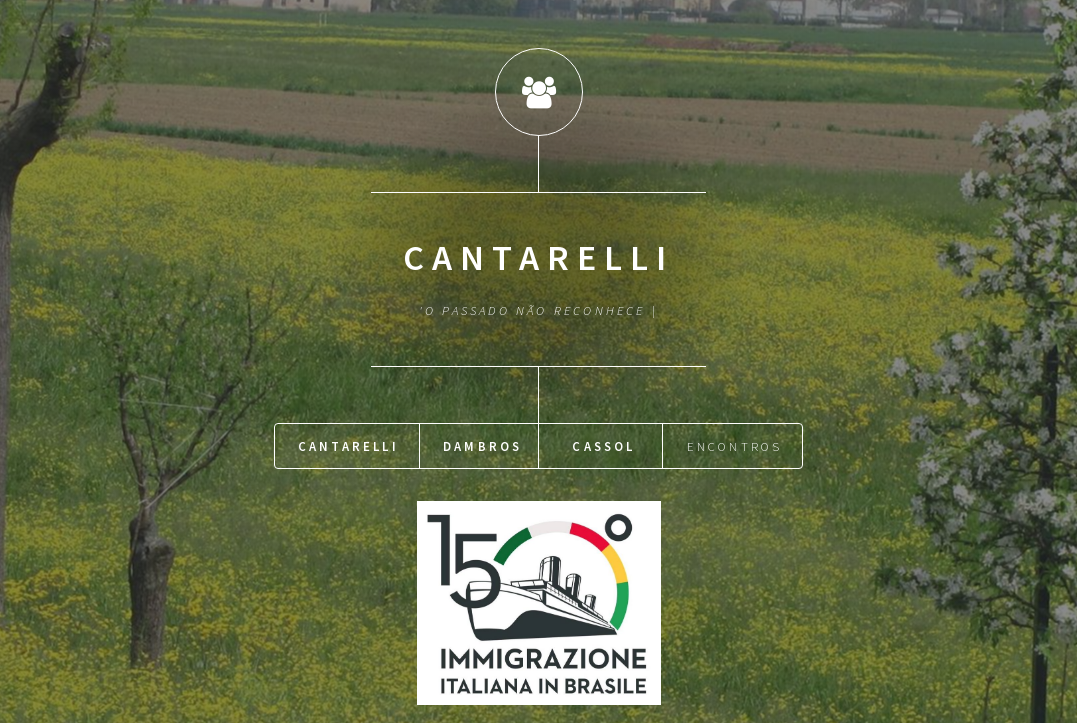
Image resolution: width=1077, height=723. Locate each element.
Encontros (735, 445)
